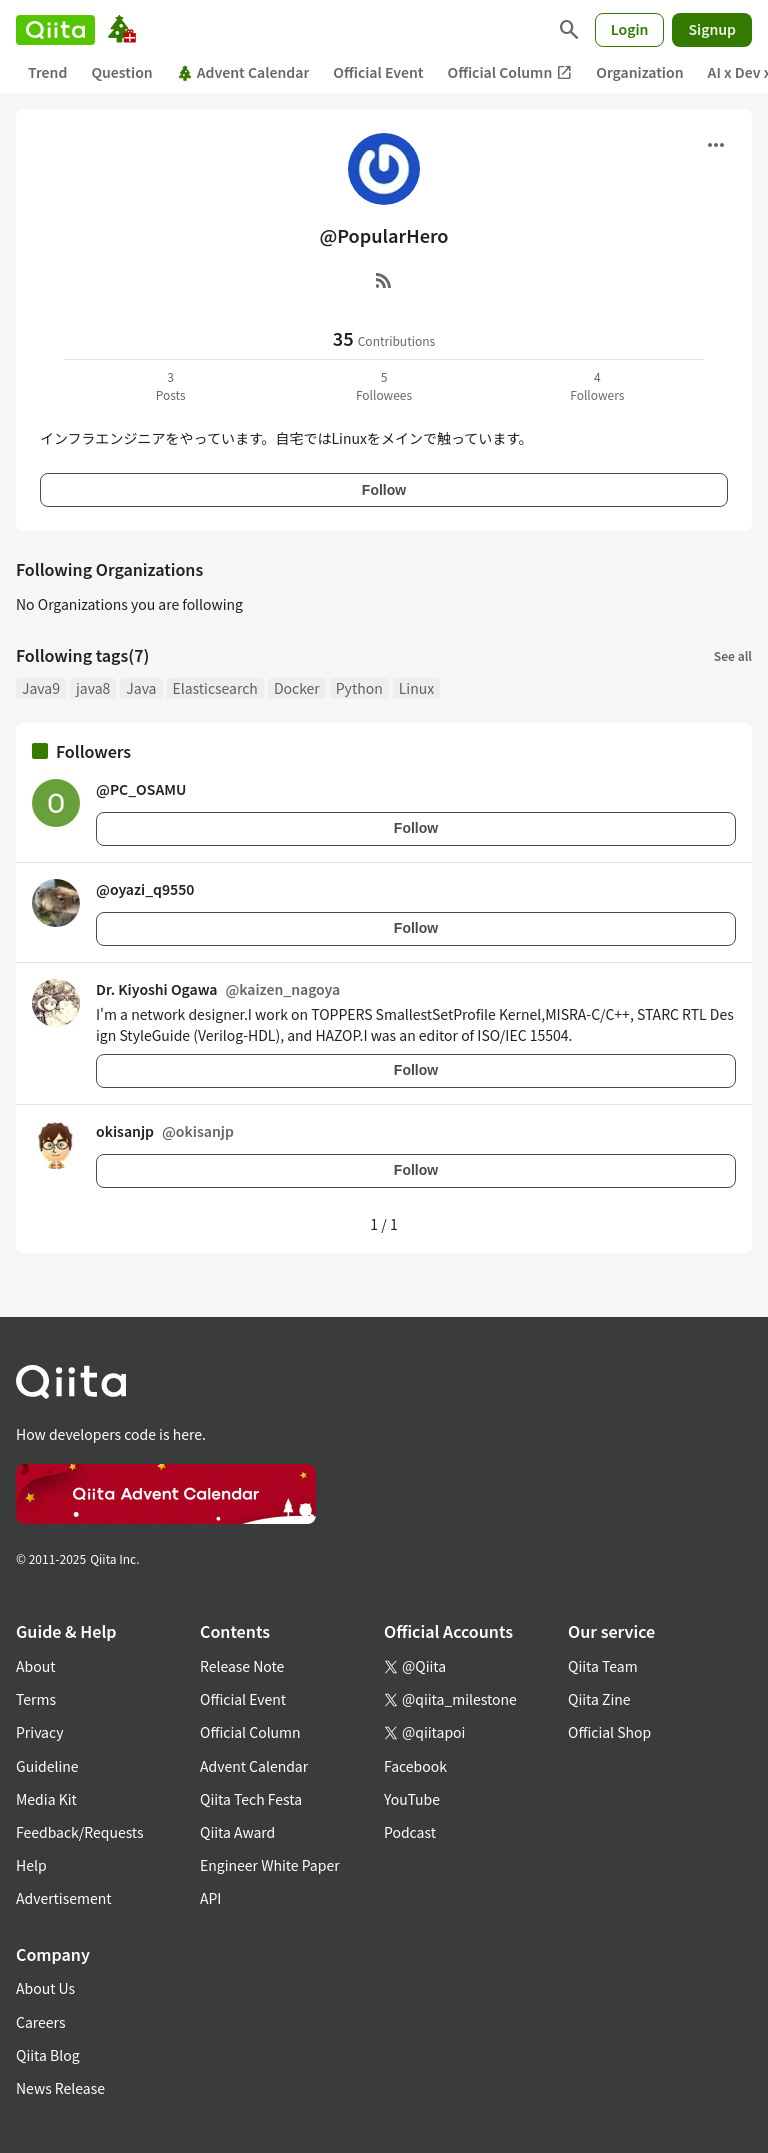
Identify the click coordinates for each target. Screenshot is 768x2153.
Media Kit (46, 1799)
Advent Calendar (243, 72)
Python (359, 688)
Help (31, 1865)
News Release (60, 2088)
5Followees (384, 385)
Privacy (39, 1732)
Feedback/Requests (80, 1832)
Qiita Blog (48, 2055)
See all (733, 655)
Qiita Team (603, 1666)
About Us (45, 1988)
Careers (40, 2022)
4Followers (597, 385)
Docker (297, 688)
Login (630, 29)
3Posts (171, 385)
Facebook (415, 1766)
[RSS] (384, 280)
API (210, 1898)
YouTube (412, 1799)
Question (121, 72)
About (35, 1666)
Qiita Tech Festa (251, 1799)
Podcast (410, 1832)
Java (141, 688)
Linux (416, 688)
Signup (712, 29)
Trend (47, 72)
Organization (639, 72)
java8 (93, 688)
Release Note (242, 1666)
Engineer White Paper (270, 1865)
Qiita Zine (599, 1699)
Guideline (47, 1766)
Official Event (378, 72)
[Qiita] (55, 30)
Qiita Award (237, 1832)
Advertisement (64, 1898)
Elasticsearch (215, 688)
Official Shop (609, 1732)
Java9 (41, 688)
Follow (384, 490)
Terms (36, 1699)
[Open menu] (716, 145)
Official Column (510, 72)
